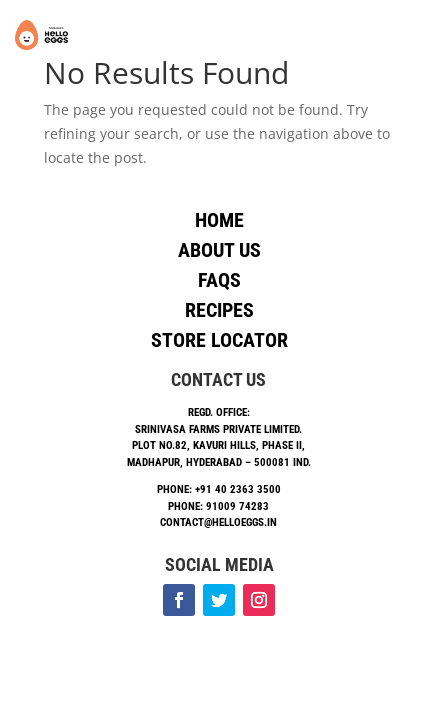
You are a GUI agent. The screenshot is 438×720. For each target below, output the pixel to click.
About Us (219, 250)
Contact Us (218, 379)
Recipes (219, 310)
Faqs (219, 280)
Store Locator (219, 340)
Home (219, 220)
